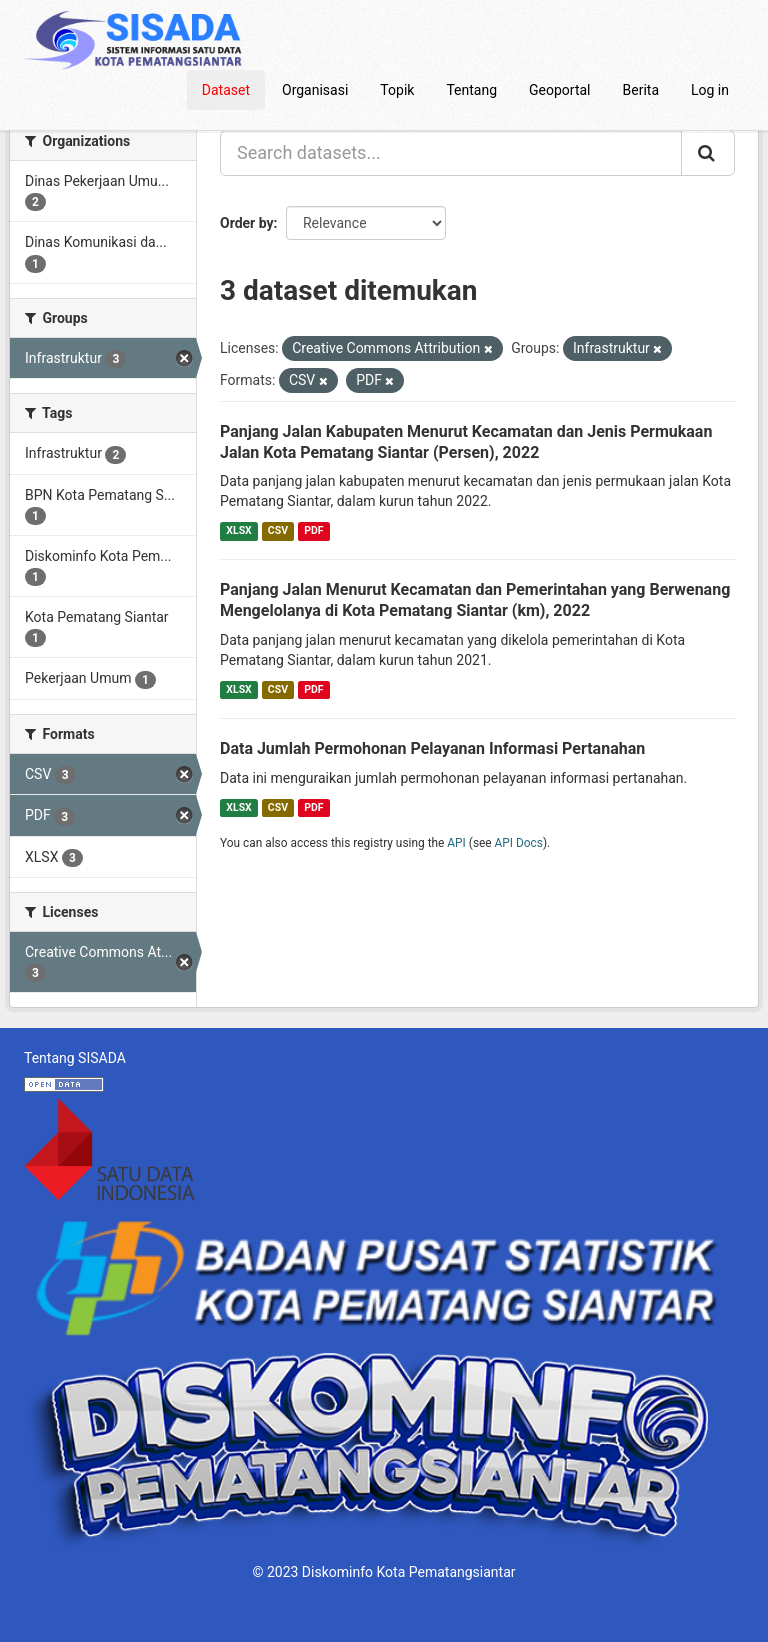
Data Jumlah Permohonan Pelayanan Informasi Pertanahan (432, 748)
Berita (641, 90)
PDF (313, 530)
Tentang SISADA (75, 1058)
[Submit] (708, 153)
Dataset (226, 90)
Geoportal (559, 90)
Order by (247, 223)
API (456, 843)
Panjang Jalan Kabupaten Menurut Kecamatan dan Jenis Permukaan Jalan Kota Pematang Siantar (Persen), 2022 (466, 442)
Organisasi (315, 90)
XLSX (238, 530)
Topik (397, 90)
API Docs (519, 843)
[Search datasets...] (451, 153)
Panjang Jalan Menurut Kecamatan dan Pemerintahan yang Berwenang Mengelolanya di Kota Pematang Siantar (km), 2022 (475, 600)
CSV (278, 530)
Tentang (471, 90)
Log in (710, 90)
